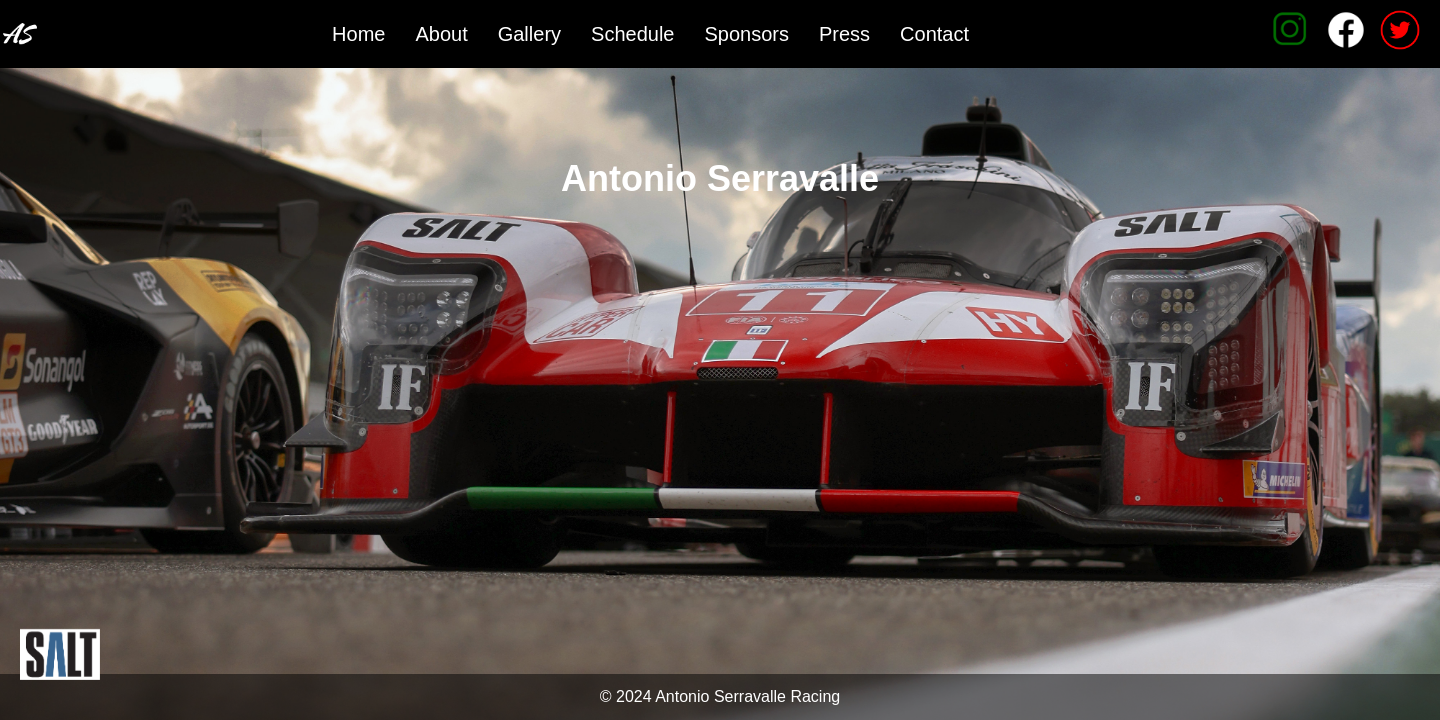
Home (358, 34)
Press (844, 34)
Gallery (529, 34)
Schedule (632, 34)
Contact (934, 34)
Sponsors (746, 34)
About (441, 34)
